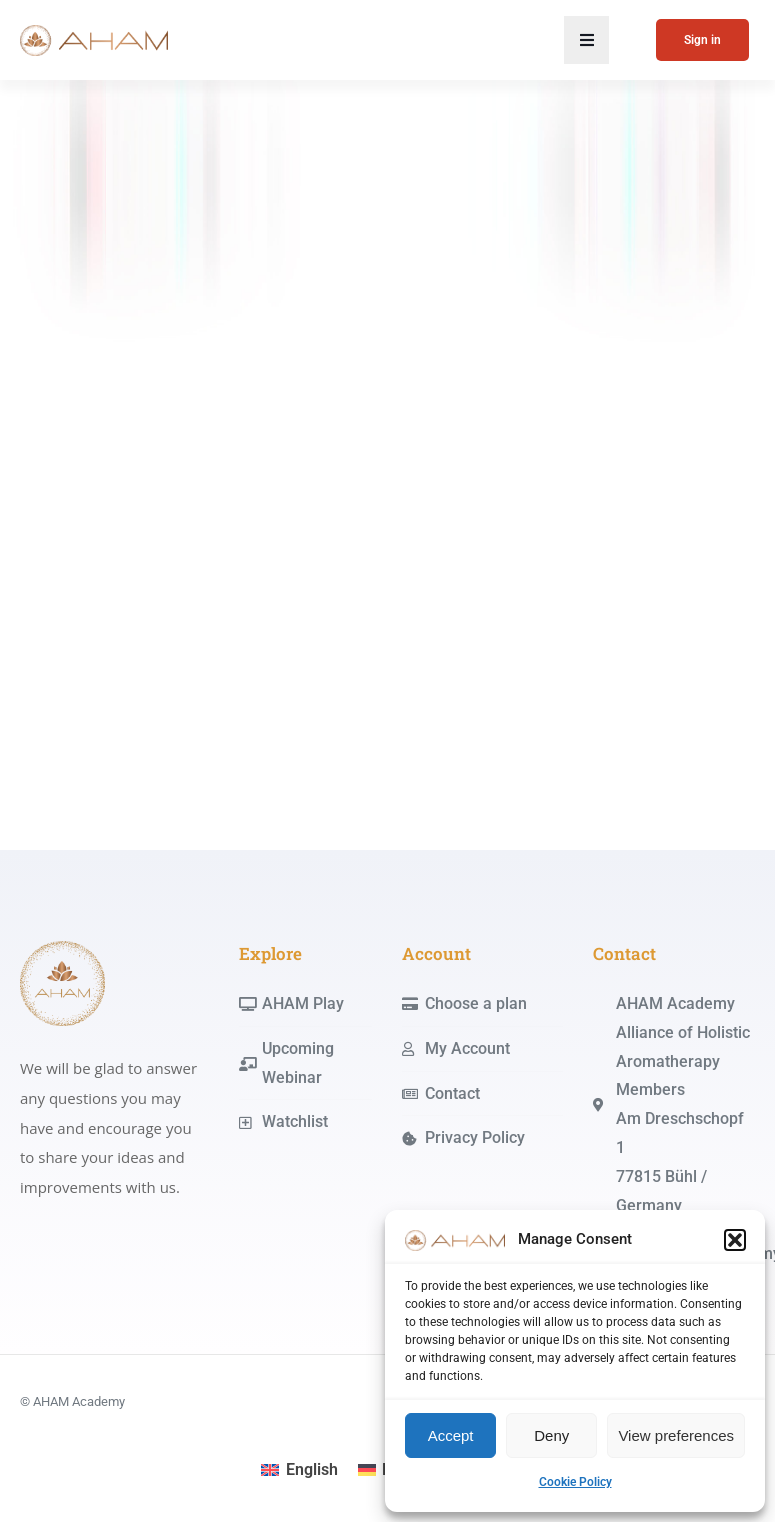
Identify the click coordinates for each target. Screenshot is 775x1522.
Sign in (702, 40)
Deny (551, 1435)
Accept (451, 1435)
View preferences (676, 1435)
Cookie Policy (575, 1482)
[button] (735, 1240)
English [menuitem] (312, 1469)
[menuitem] (299, 1470)
